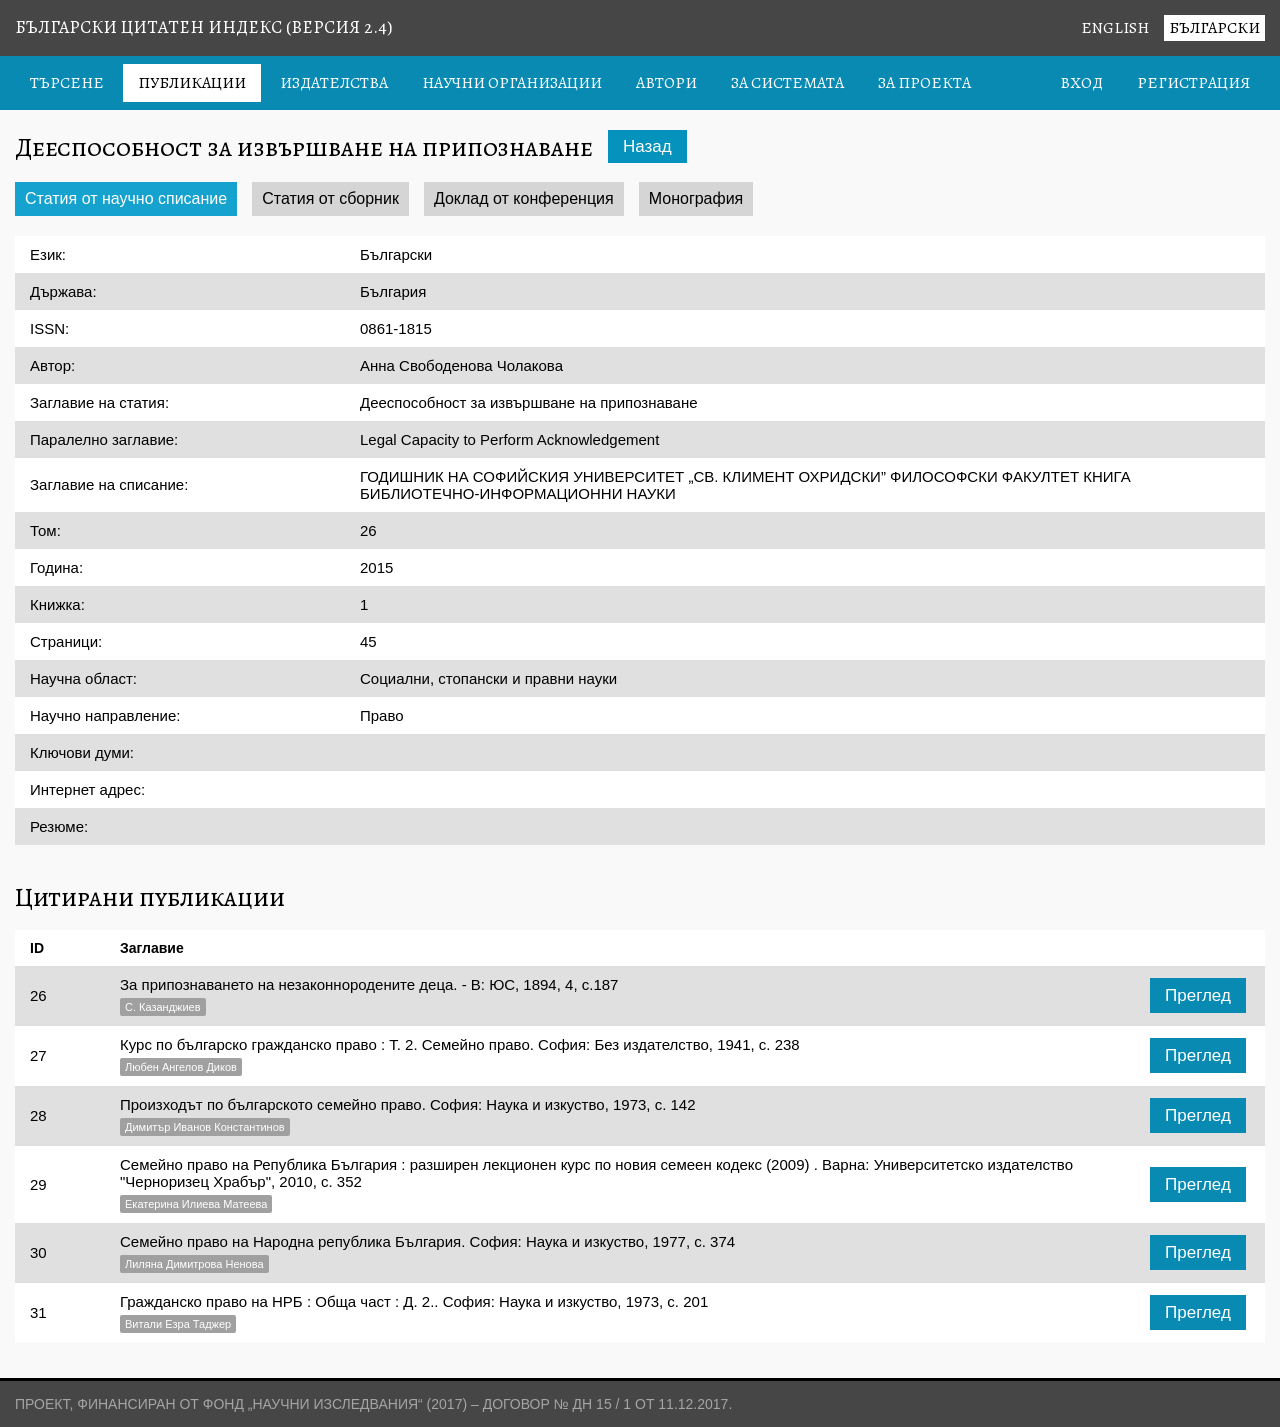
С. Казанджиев (163, 1007)
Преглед (1198, 995)
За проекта (924, 83)
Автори (666, 83)
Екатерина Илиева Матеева (196, 1204)
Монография (696, 198)
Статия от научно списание (126, 198)
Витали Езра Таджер (178, 1324)
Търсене (67, 83)
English (1115, 28)
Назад (647, 146)
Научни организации (512, 83)
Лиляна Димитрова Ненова (194, 1264)
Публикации (192, 83)
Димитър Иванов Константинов (205, 1127)
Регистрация (1193, 83)
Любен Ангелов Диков (181, 1067)
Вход (1081, 83)
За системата (787, 83)
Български (1214, 28)
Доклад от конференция (524, 198)
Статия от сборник (330, 198)
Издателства (334, 83)
